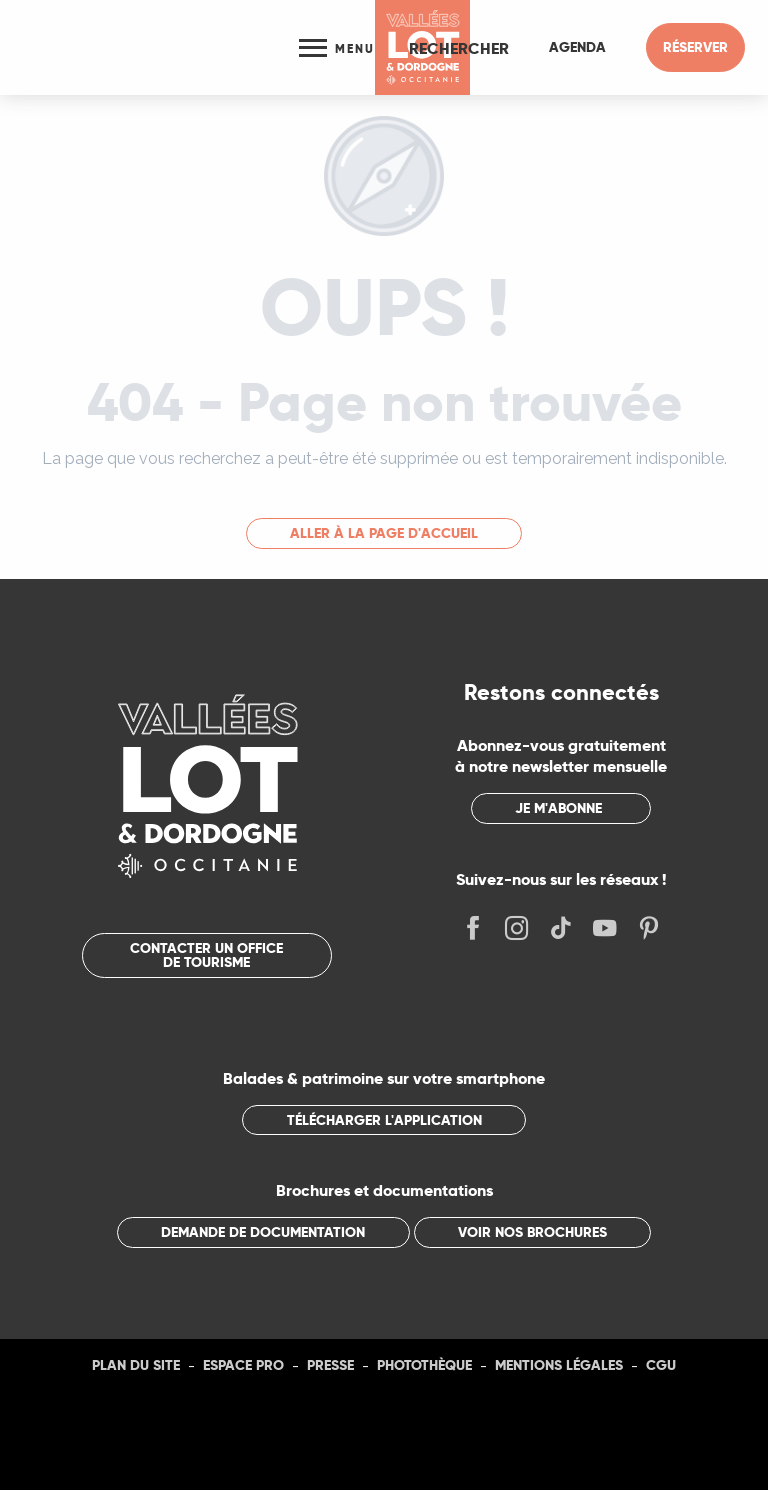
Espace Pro (243, 1365)
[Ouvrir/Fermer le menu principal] (337, 48)
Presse (330, 1365)
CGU (661, 1365)
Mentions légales (559, 1365)
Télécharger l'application (384, 1120)
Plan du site (136, 1365)
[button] (459, 48)
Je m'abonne (558, 808)
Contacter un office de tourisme (206, 955)
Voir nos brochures (532, 1232)
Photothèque (424, 1365)
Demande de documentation (263, 1232)
